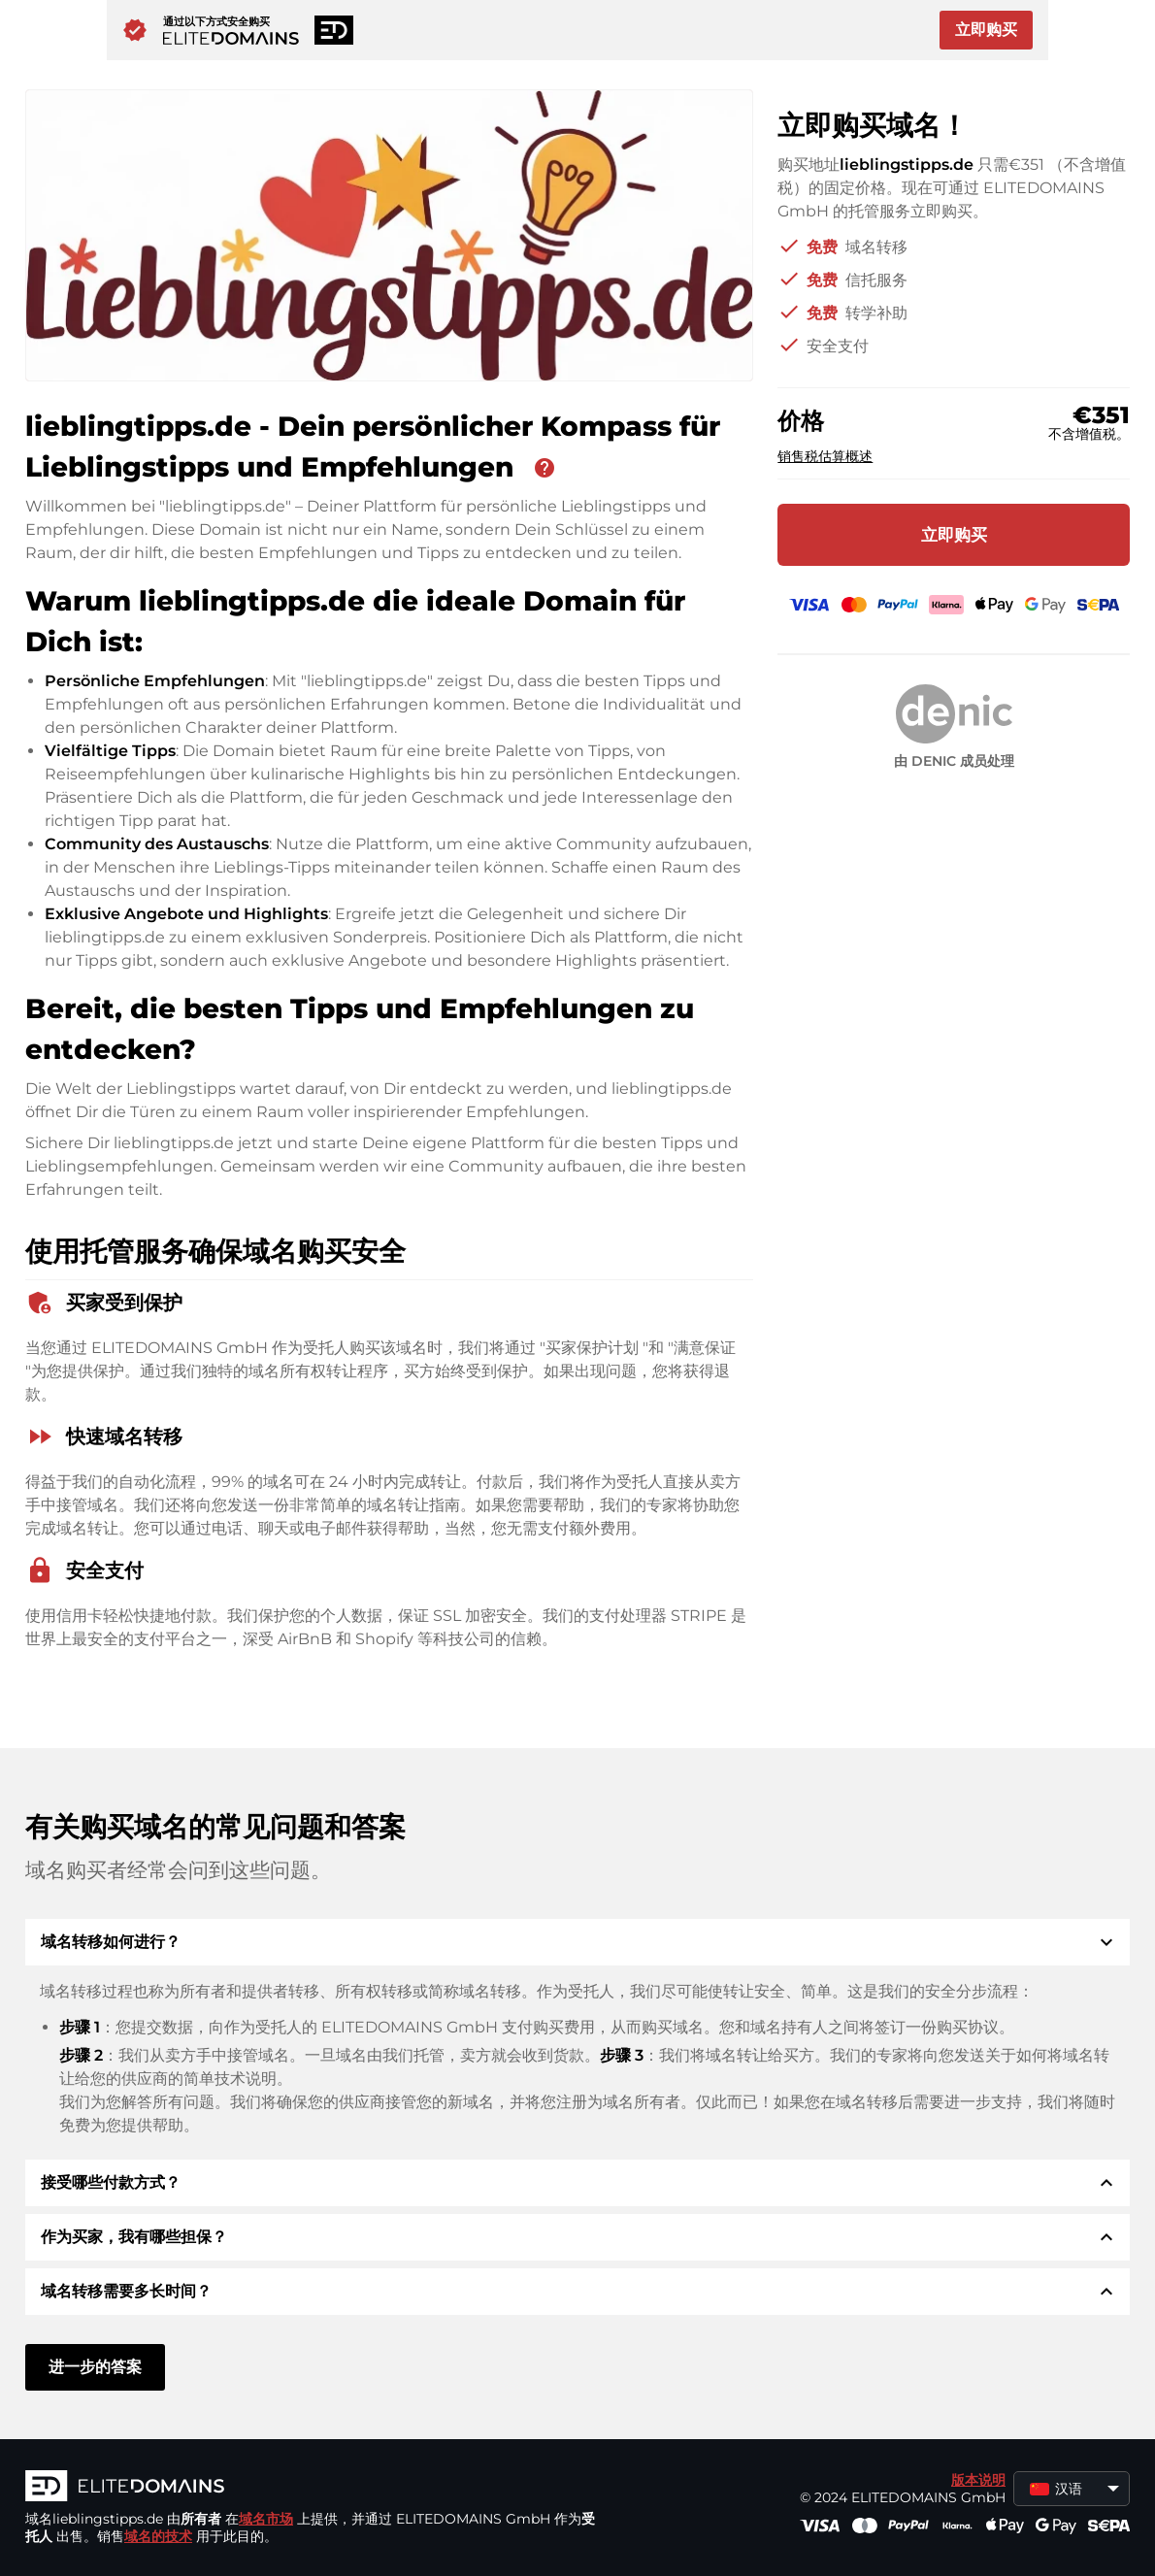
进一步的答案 (95, 2367)
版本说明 (978, 2480)
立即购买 (986, 29)
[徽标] (316, 2487)
